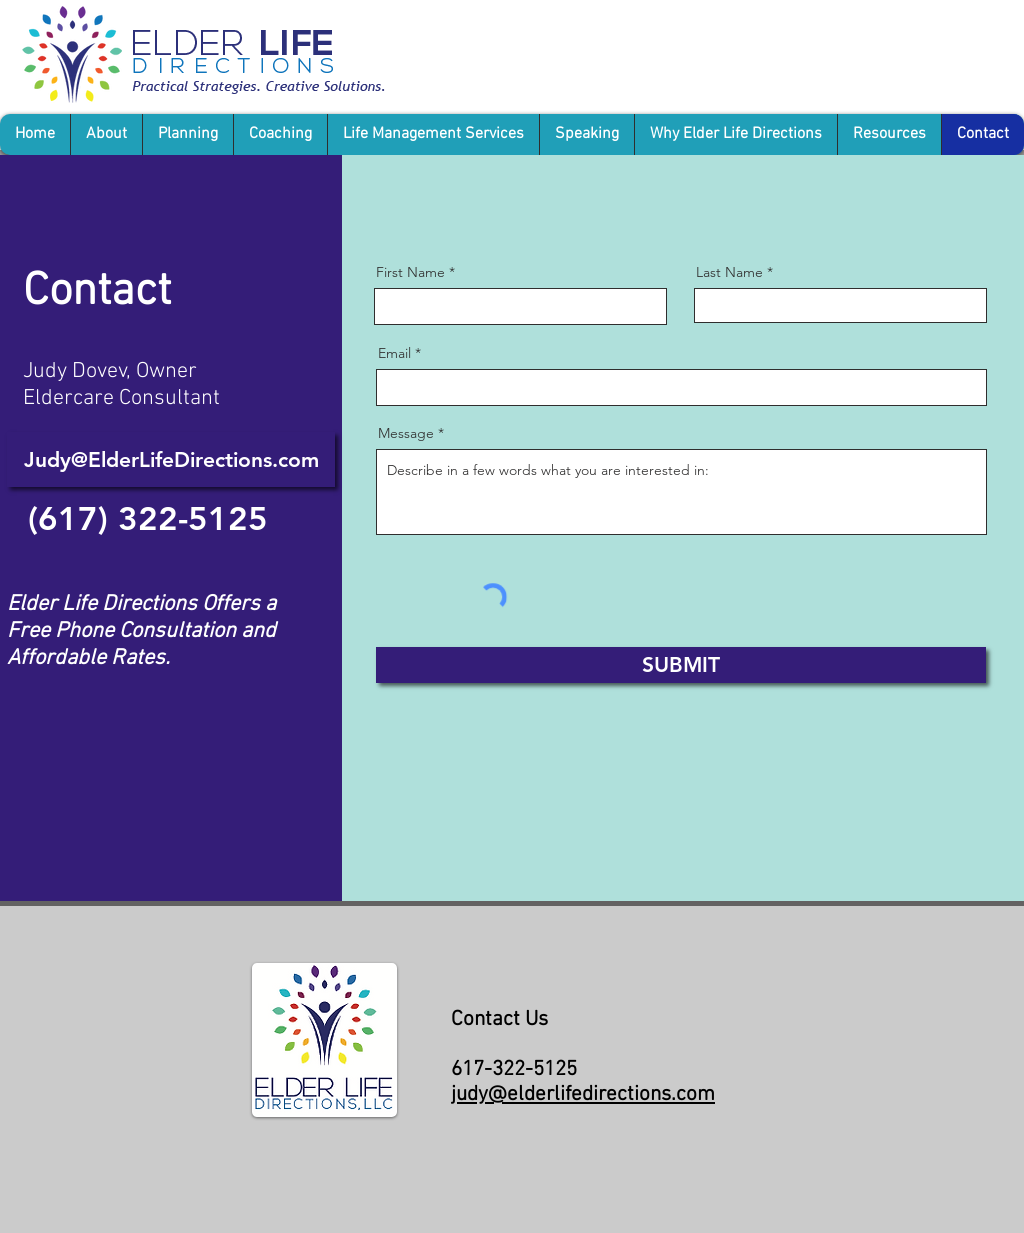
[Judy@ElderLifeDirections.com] (171, 459)
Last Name (729, 272)
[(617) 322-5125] (148, 518)
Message (406, 433)
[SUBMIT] (681, 665)
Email (394, 353)
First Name (410, 272)
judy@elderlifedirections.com (583, 1094)
